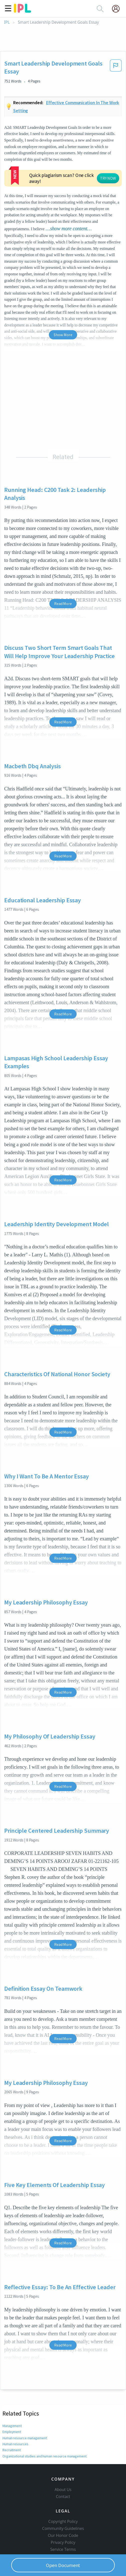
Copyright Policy (63, 2501)
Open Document (63, 2565)
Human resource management (24, 2409)
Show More (63, 305)
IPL (7, 22)
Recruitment (11, 2421)
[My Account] (118, 8)
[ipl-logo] (22, 10)
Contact (63, 2476)
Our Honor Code (63, 2515)
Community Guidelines (63, 2508)
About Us (63, 2469)
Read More (63, 575)
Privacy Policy (63, 2522)
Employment (12, 2403)
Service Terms (63, 2529)
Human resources (15, 2415)
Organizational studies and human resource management (44, 2427)
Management (12, 2397)
